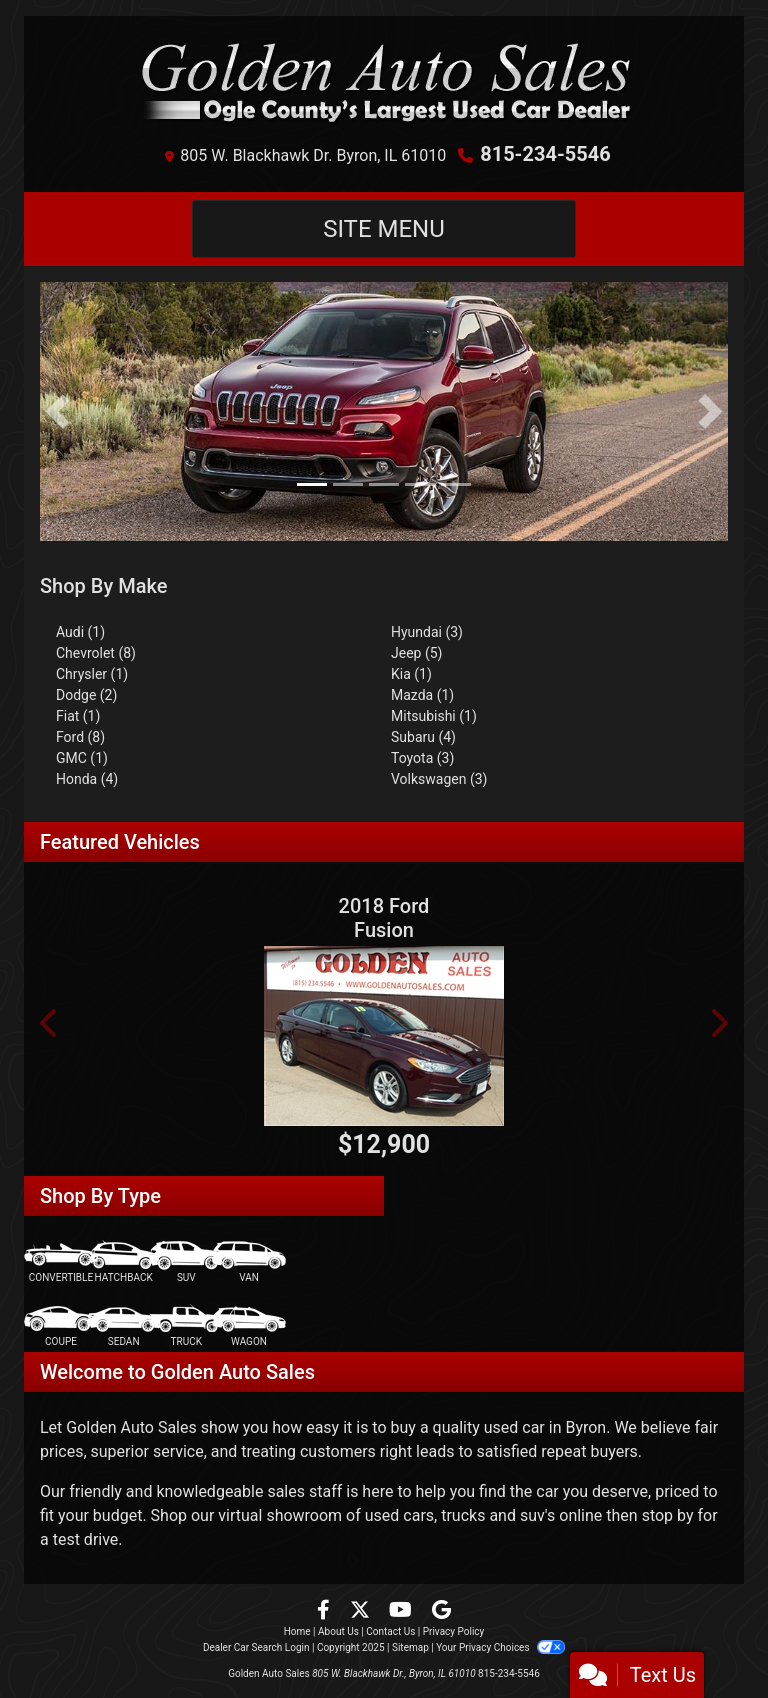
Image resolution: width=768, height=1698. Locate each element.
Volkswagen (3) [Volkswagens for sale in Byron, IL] (439, 779)
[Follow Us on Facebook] (325, 1611)
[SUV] (186, 1262)
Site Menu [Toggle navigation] (384, 229)
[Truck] (186, 1326)
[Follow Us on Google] (441, 1611)
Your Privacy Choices (500, 1647)
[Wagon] (249, 1326)
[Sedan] (124, 1326)
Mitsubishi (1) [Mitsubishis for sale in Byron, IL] (434, 716)
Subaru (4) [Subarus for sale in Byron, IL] (423, 737)
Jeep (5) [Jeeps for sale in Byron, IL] (416, 653)
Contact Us (390, 1631)
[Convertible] (61, 1262)
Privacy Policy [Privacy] (454, 1631)
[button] (57, 412)
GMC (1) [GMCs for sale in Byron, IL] (82, 758)
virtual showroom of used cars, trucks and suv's (386, 1515)
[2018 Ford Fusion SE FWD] (384, 1036)
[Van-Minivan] (249, 1262)
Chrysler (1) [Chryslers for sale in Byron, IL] (92, 674)
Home (297, 1631)
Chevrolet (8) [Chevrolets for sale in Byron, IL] (96, 653)
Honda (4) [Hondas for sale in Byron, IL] (87, 779)
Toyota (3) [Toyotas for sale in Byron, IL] (422, 758)
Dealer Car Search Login (256, 1647)
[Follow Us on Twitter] (362, 1611)
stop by (668, 1515)
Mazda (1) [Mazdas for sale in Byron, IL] (422, 695)
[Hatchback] (124, 1262)
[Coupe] (61, 1326)
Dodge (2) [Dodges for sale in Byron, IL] (86, 695)
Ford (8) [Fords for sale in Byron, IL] (80, 737)
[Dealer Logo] (384, 83)
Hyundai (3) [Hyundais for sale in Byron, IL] (427, 632)
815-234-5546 (545, 154)
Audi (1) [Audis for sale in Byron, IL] (80, 632)
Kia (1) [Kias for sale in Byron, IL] (411, 674)
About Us (338, 1631)
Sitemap (410, 1647)
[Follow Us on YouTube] (402, 1611)
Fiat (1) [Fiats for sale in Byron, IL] (78, 716)
